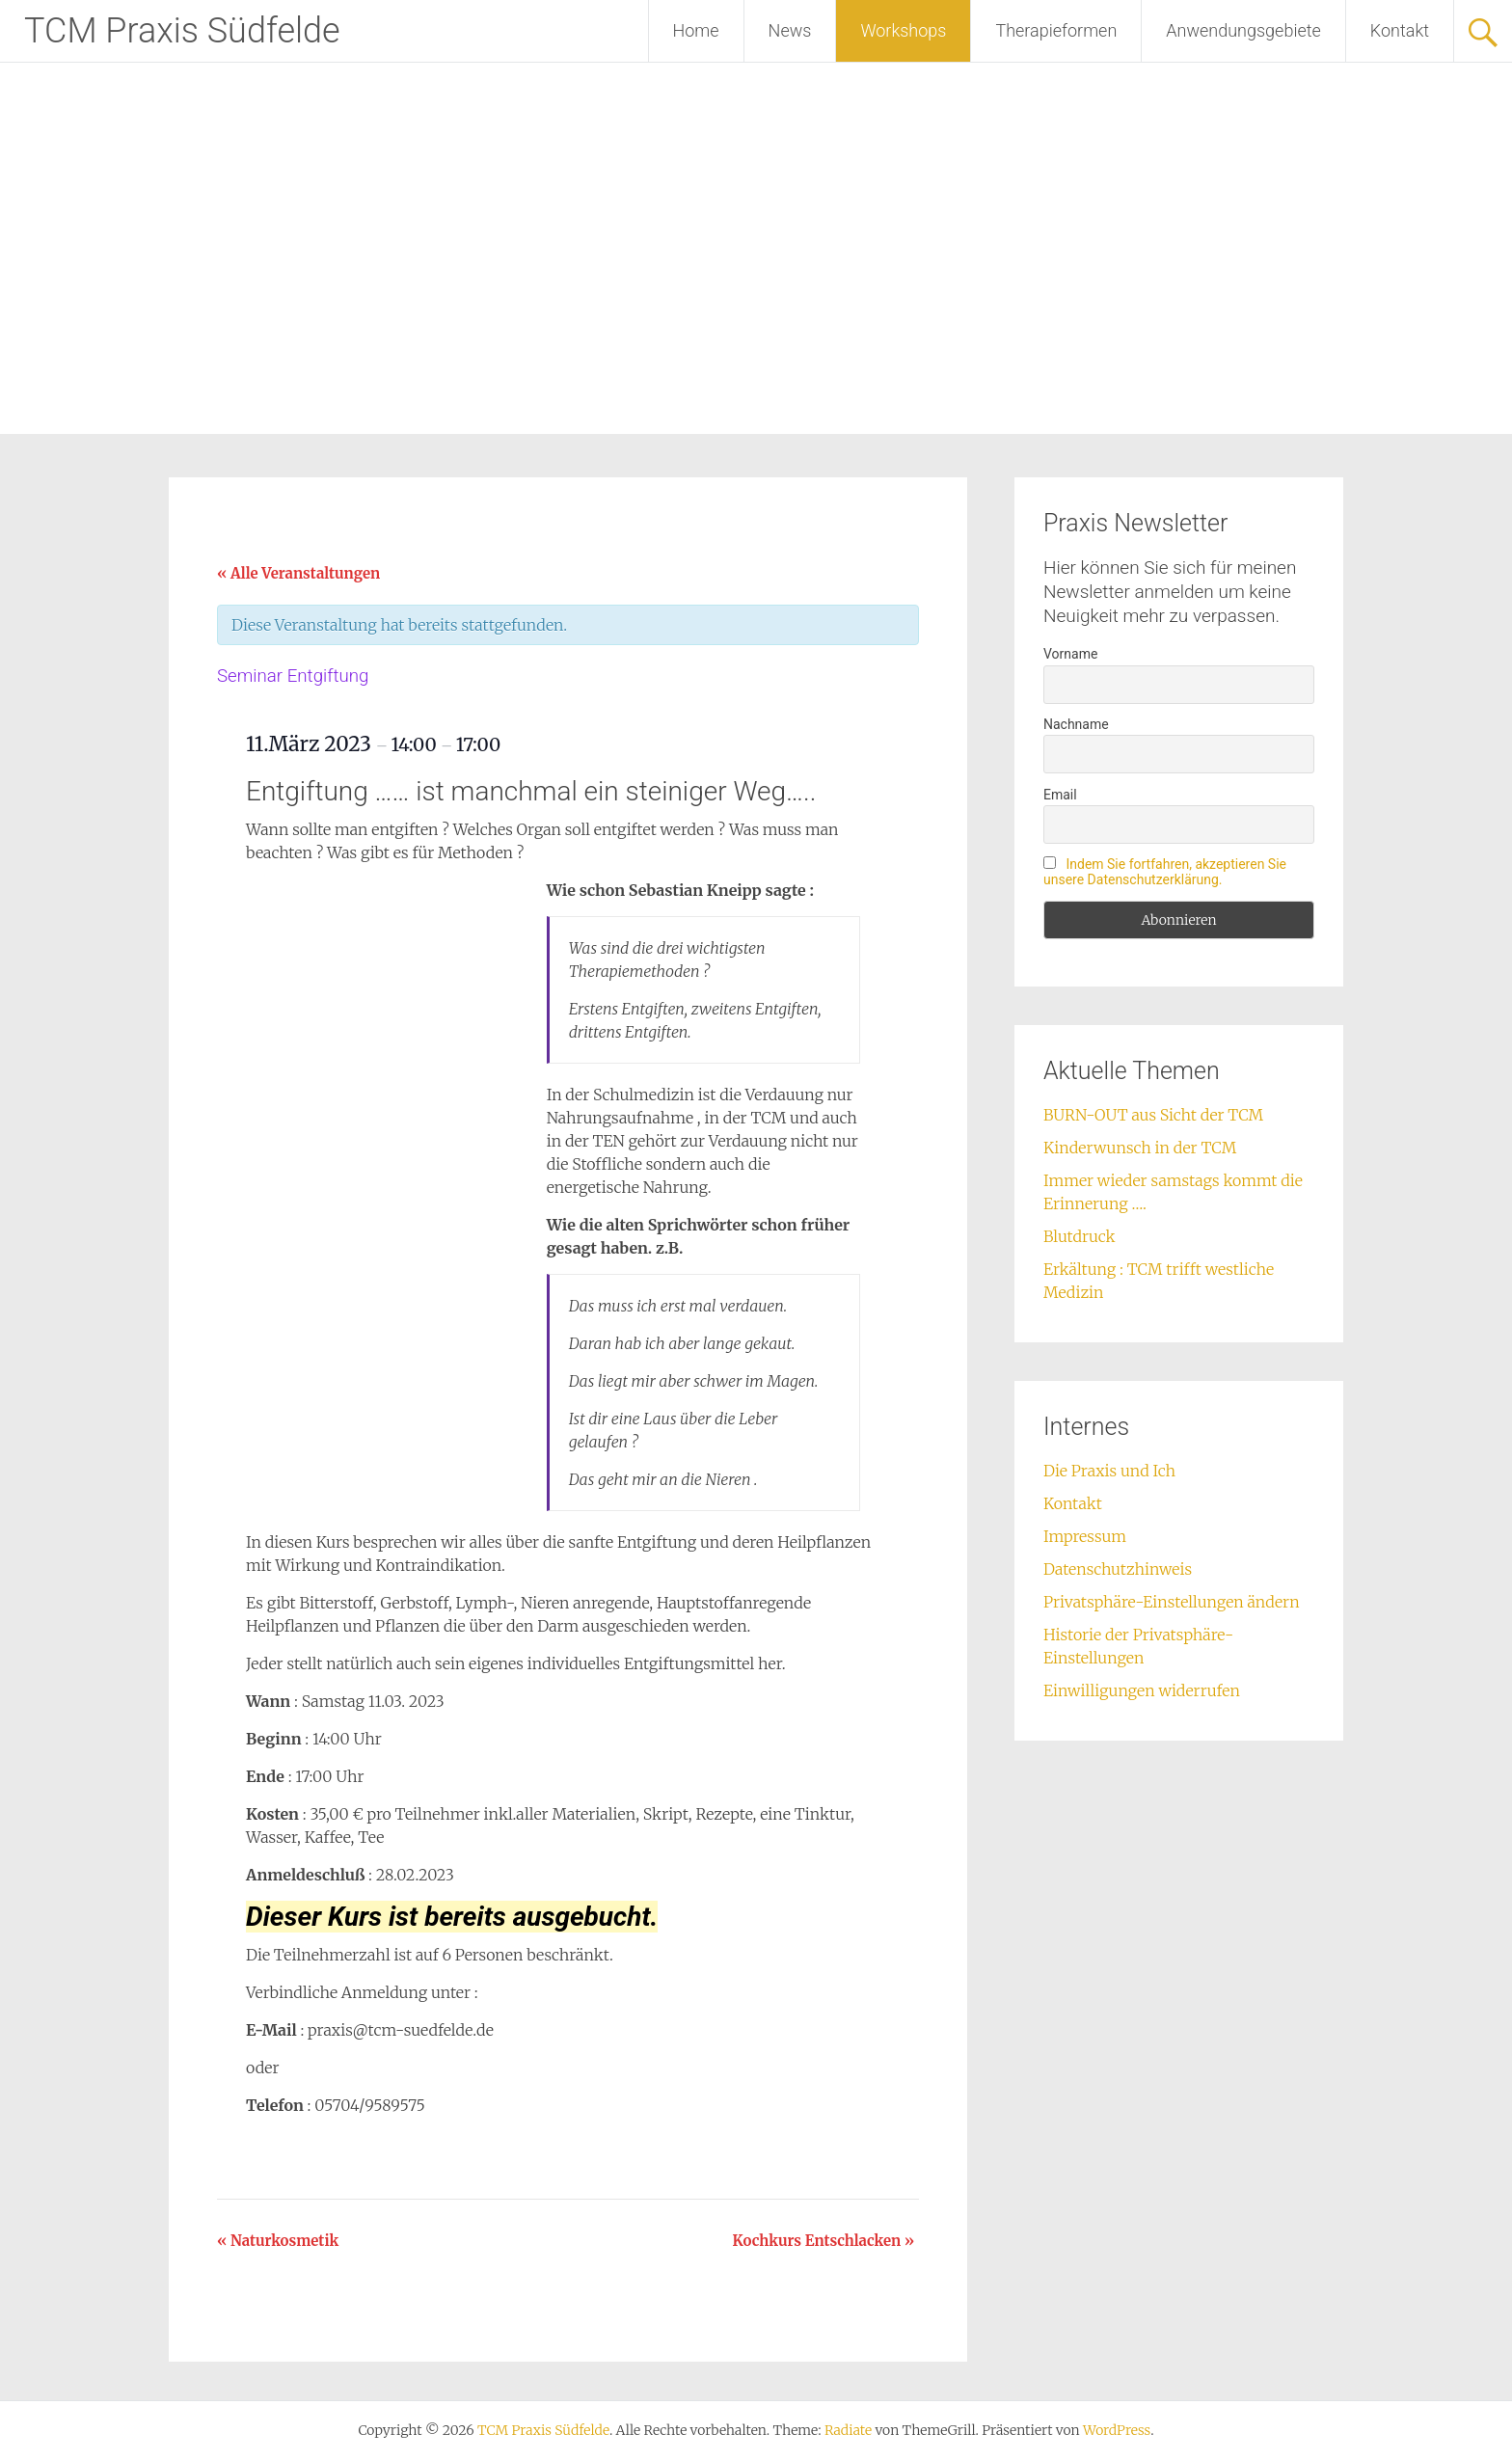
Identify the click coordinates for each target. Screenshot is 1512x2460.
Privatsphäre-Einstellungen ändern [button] (1171, 1601)
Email (1060, 794)
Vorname (1070, 654)
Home (696, 30)
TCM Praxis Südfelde (182, 31)
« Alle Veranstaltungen (298, 573)
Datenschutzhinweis (1117, 1569)
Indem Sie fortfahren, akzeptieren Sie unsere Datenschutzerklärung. (1164, 871)
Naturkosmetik (277, 2240)
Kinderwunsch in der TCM (1139, 1147)
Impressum (1084, 1536)
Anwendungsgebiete (1243, 30)
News (790, 30)
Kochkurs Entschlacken (824, 2240)
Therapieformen (1056, 30)
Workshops (903, 30)
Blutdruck (1079, 1236)
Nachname (1076, 724)
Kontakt (1399, 30)
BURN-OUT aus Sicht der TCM (1153, 1114)
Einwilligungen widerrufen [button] (1141, 1690)
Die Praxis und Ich (1109, 1470)
